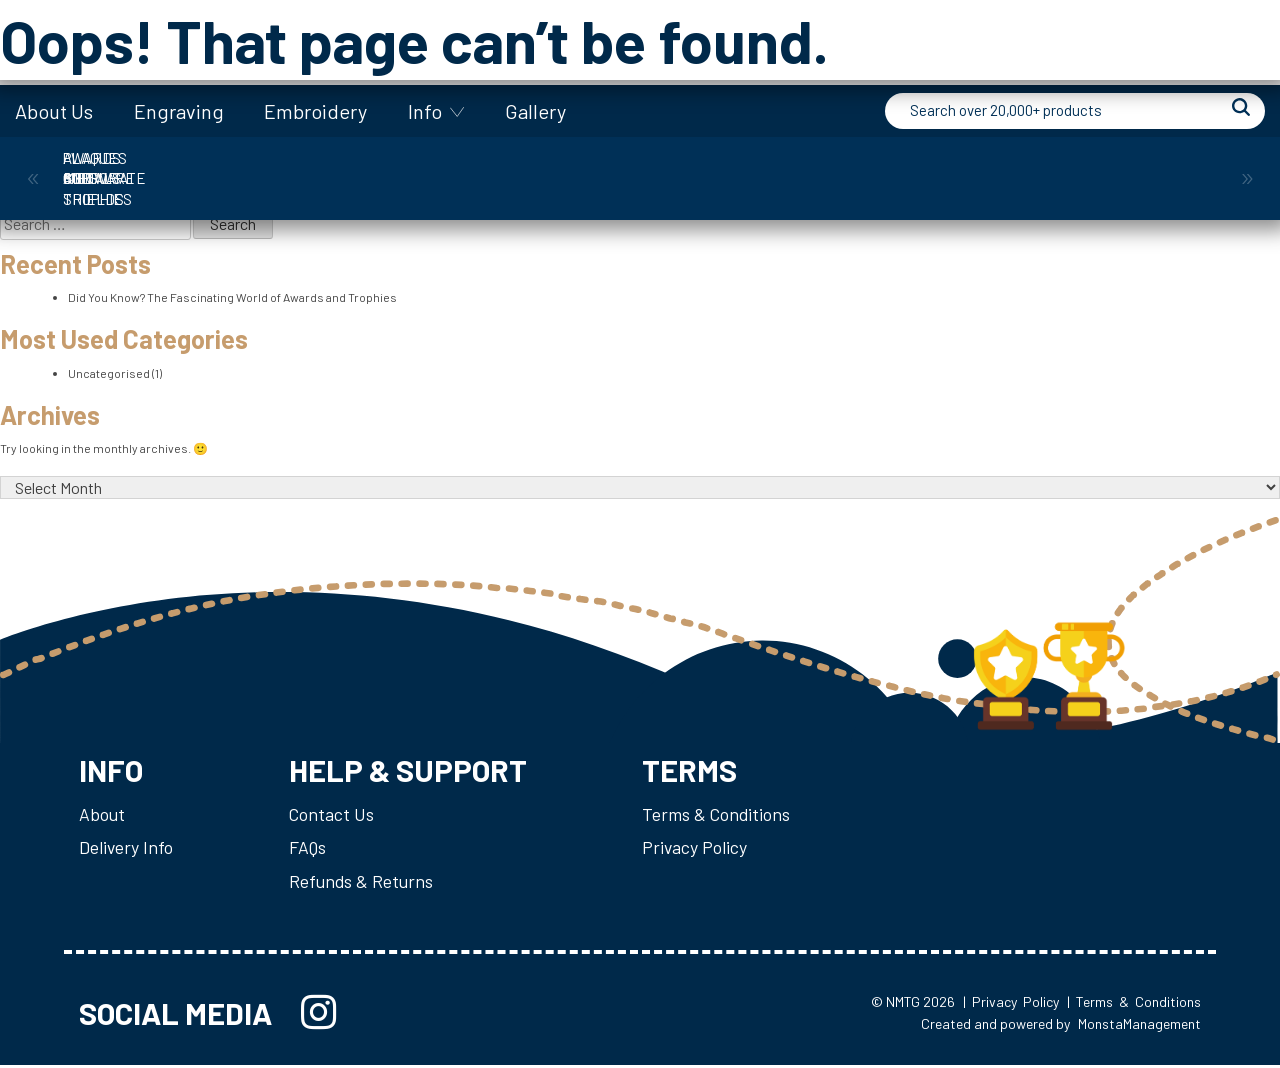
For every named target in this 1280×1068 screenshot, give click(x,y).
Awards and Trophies (135, 168)
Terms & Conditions (727, 814)
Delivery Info (127, 848)
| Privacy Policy (1011, 1003)
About (102, 814)
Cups (471, 168)
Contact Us (334, 814)
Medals (808, 168)
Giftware (640, 168)
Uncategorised (109, 371)
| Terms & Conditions (1134, 1003)
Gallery (535, 111)
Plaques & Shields (976, 168)
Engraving (179, 111)
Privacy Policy (705, 848)
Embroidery (315, 111)
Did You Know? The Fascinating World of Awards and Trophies (232, 296)
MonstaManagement (1139, 1026)
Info (425, 111)
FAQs (310, 848)
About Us (54, 111)
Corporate (303, 168)
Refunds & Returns (364, 882)
